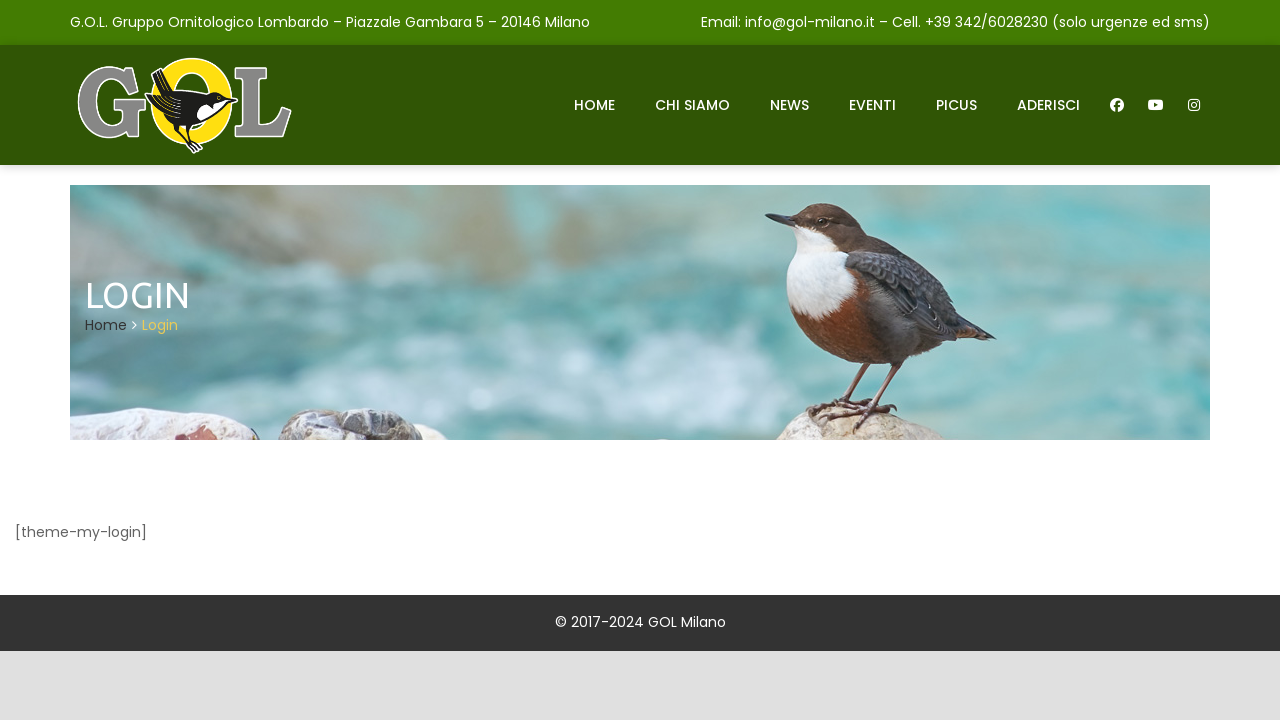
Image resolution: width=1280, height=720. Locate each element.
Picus (956, 105)
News (789, 105)
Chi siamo (692, 105)
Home (594, 105)
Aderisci (1048, 105)
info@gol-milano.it (810, 22)
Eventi (872, 105)
